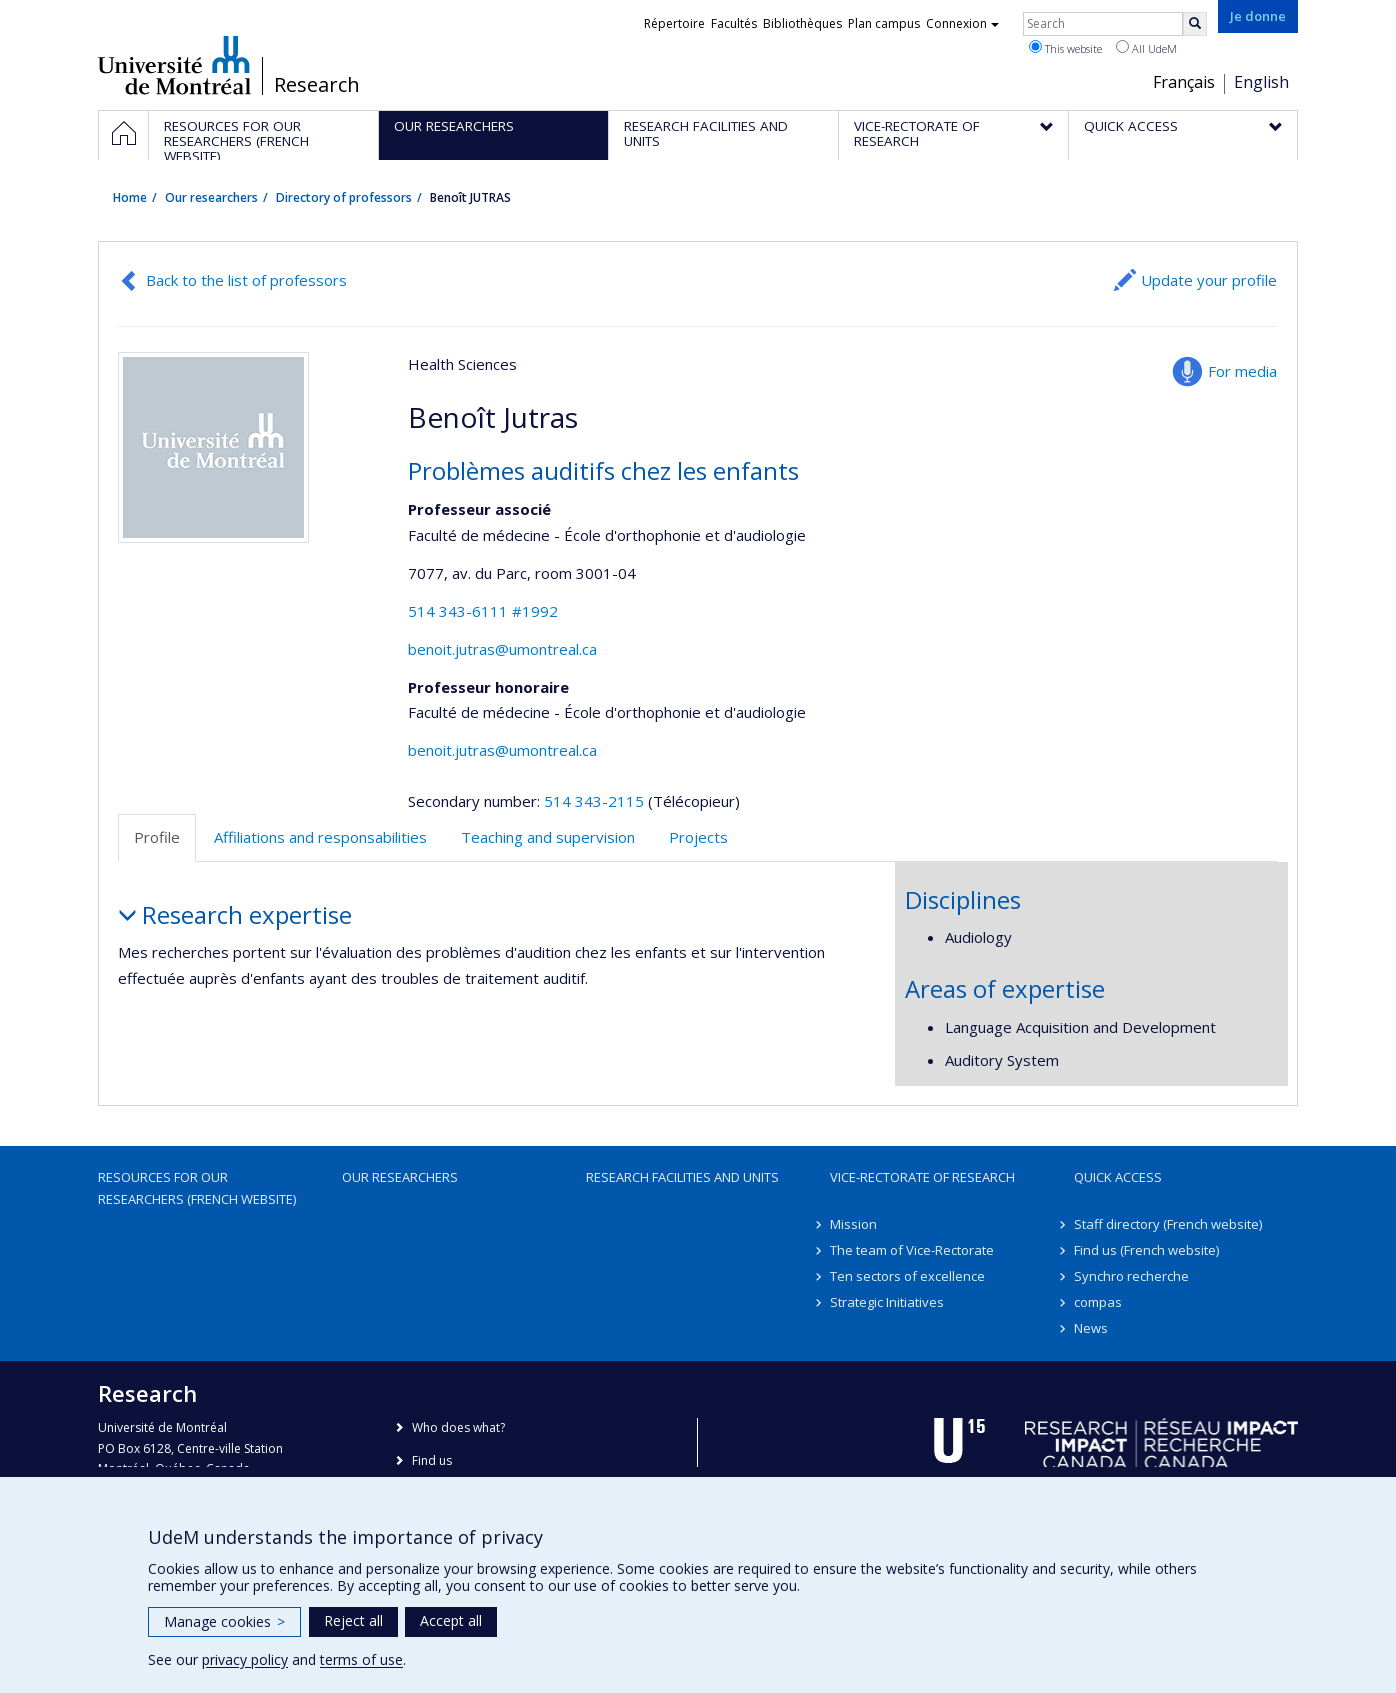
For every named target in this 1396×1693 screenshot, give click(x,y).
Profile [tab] (157, 837)
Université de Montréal (174, 65)
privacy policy (245, 1659)
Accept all (451, 1620)
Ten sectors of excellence (907, 1276)
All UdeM (1146, 48)
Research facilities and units (682, 1177)
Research (317, 85)
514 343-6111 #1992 (483, 611)
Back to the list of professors (246, 280)
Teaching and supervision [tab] (548, 837)
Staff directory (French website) (1168, 1224)
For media (1242, 371)
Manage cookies (224, 1621)
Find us (432, 1460)
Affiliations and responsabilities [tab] (320, 837)
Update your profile (1209, 280)
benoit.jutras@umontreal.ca (502, 649)
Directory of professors (344, 197)
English (1261, 82)
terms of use (361, 1659)
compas (1098, 1302)
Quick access (1118, 1177)
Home (130, 197)
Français (1184, 82)
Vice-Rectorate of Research (922, 1177)
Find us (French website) (1146, 1250)
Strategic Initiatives (887, 1302)
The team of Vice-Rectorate (912, 1250)
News (1091, 1328)
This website (1065, 48)
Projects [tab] (698, 837)
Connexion (962, 23)
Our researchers (211, 197)
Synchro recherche (1131, 1276)
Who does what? (458, 1427)
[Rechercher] (1195, 24)
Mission (853, 1224)
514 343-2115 (596, 801)
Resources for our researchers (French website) (197, 1188)
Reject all (353, 1620)
